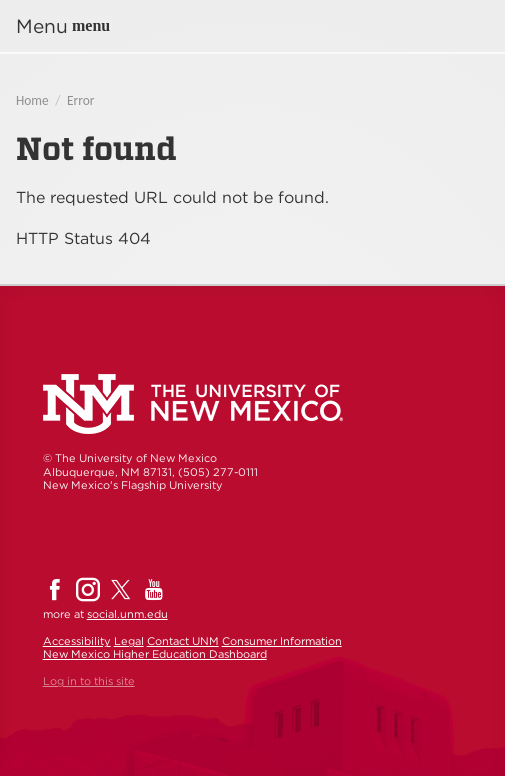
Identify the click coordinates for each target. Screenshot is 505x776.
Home (32, 100)
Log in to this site (89, 681)
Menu (42, 26)
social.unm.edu (127, 614)
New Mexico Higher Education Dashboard (155, 654)
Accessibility (77, 641)
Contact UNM (183, 641)
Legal (129, 641)
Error (80, 100)
